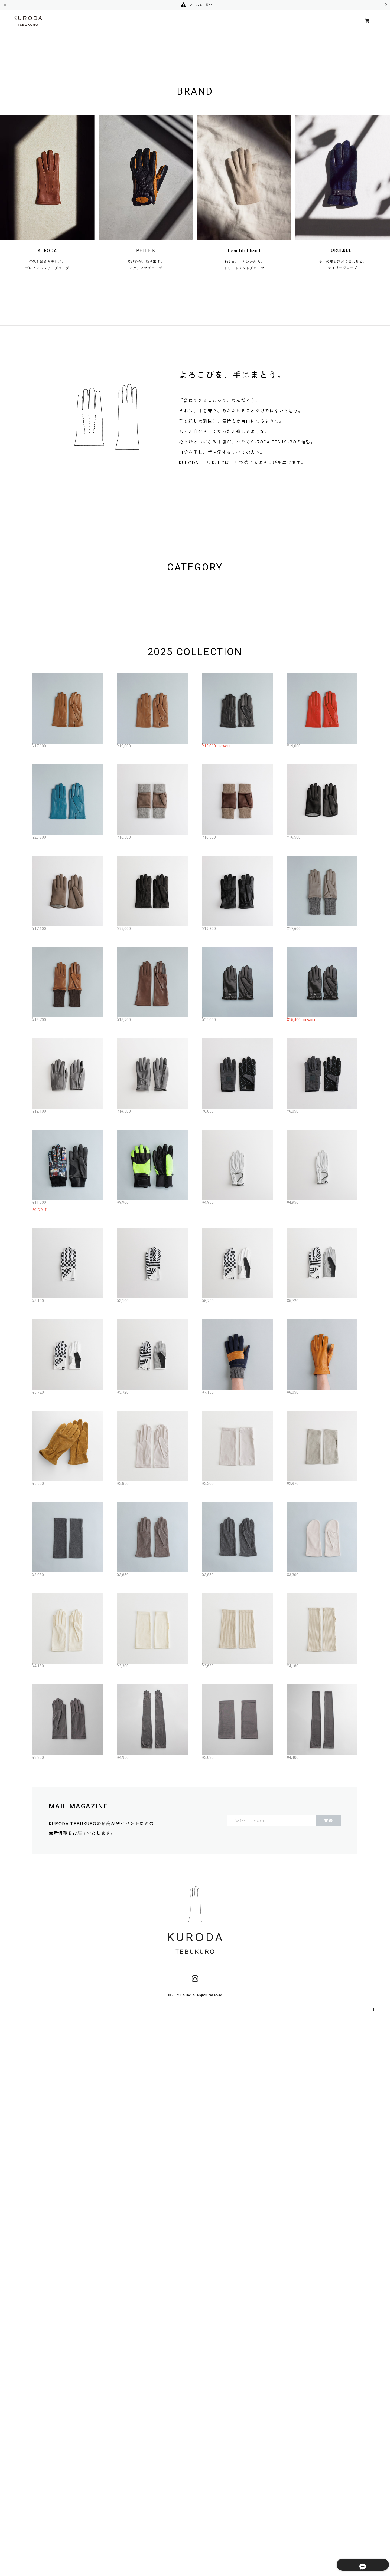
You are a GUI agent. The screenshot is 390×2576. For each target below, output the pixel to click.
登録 (328, 2374)
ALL (108, 873)
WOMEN (141, 873)
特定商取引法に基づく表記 (359, 2563)
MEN (175, 873)
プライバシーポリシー (313, 2563)
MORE (197, 2311)
